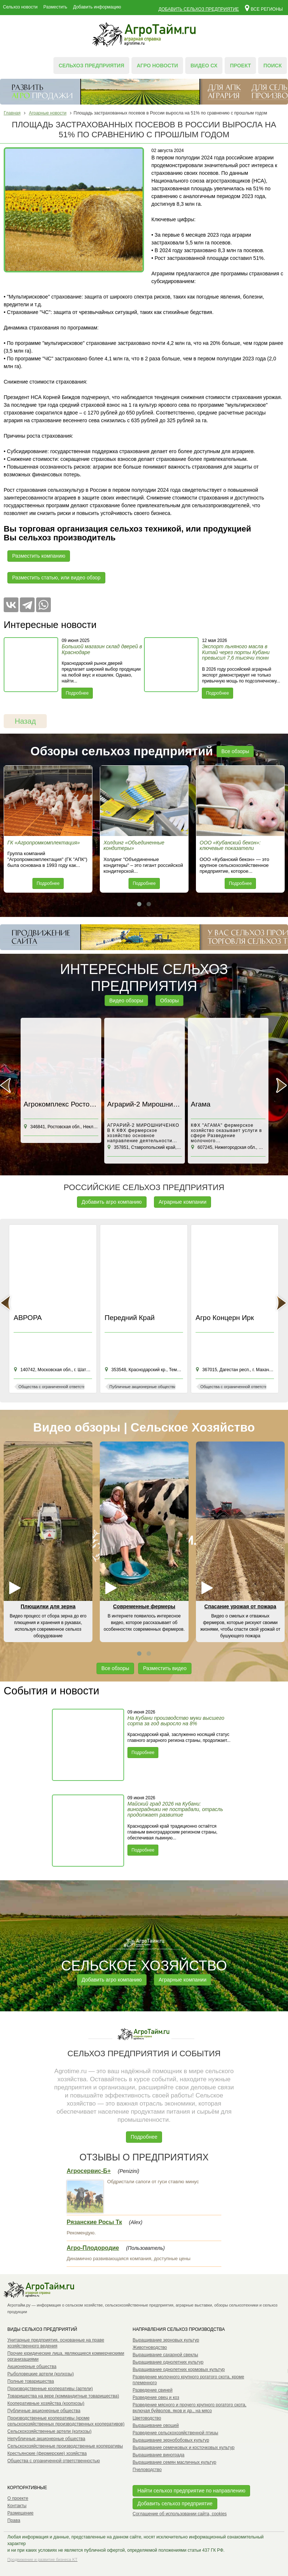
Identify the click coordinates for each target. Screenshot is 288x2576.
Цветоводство (147, 2418)
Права (13, 2520)
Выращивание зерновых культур (166, 2340)
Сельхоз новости (20, 7)
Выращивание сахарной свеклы (165, 2354)
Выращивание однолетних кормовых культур (179, 2369)
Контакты (17, 2505)
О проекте (17, 2498)
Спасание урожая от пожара (240, 1606)
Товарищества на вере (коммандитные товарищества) (63, 2396)
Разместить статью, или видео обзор (56, 578)
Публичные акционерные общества (43, 2410)
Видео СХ (203, 65)
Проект (240, 65)
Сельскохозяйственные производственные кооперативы (65, 2446)
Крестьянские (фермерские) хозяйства (47, 2453)
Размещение (20, 2513)
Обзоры (169, 1000)
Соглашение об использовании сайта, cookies (180, 2513)
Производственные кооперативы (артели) (50, 2388)
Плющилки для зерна (48, 1606)
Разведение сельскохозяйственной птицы (175, 2432)
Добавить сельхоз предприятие (198, 9)
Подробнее (77, 693)
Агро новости (157, 65)
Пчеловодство (147, 2469)
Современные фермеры (144, 1606)
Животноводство (150, 2347)
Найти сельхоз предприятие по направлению (191, 2491)
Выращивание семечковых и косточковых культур (184, 2447)
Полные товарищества (30, 2381)
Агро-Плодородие (93, 2248)
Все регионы (264, 7)
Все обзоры (235, 751)
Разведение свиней (152, 2390)
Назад (25, 721)
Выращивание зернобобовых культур (171, 2440)
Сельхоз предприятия (91, 65)
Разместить (55, 7)
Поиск (272, 65)
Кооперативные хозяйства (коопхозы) (45, 2403)
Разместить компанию (38, 556)
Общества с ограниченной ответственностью (53, 2460)
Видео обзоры (126, 1000)
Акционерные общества (31, 2366)
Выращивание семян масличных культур (174, 2462)
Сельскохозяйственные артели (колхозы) (49, 2431)
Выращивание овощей (156, 2425)
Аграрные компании (183, 1202)
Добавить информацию (97, 7)
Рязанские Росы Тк (94, 2222)
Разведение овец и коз (156, 2397)
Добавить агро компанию (112, 1202)
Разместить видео (164, 1668)
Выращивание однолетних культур (168, 2362)
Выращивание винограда (159, 2454)
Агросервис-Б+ (89, 2171)
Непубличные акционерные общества (46, 2438)
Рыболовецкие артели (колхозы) (40, 2373)
